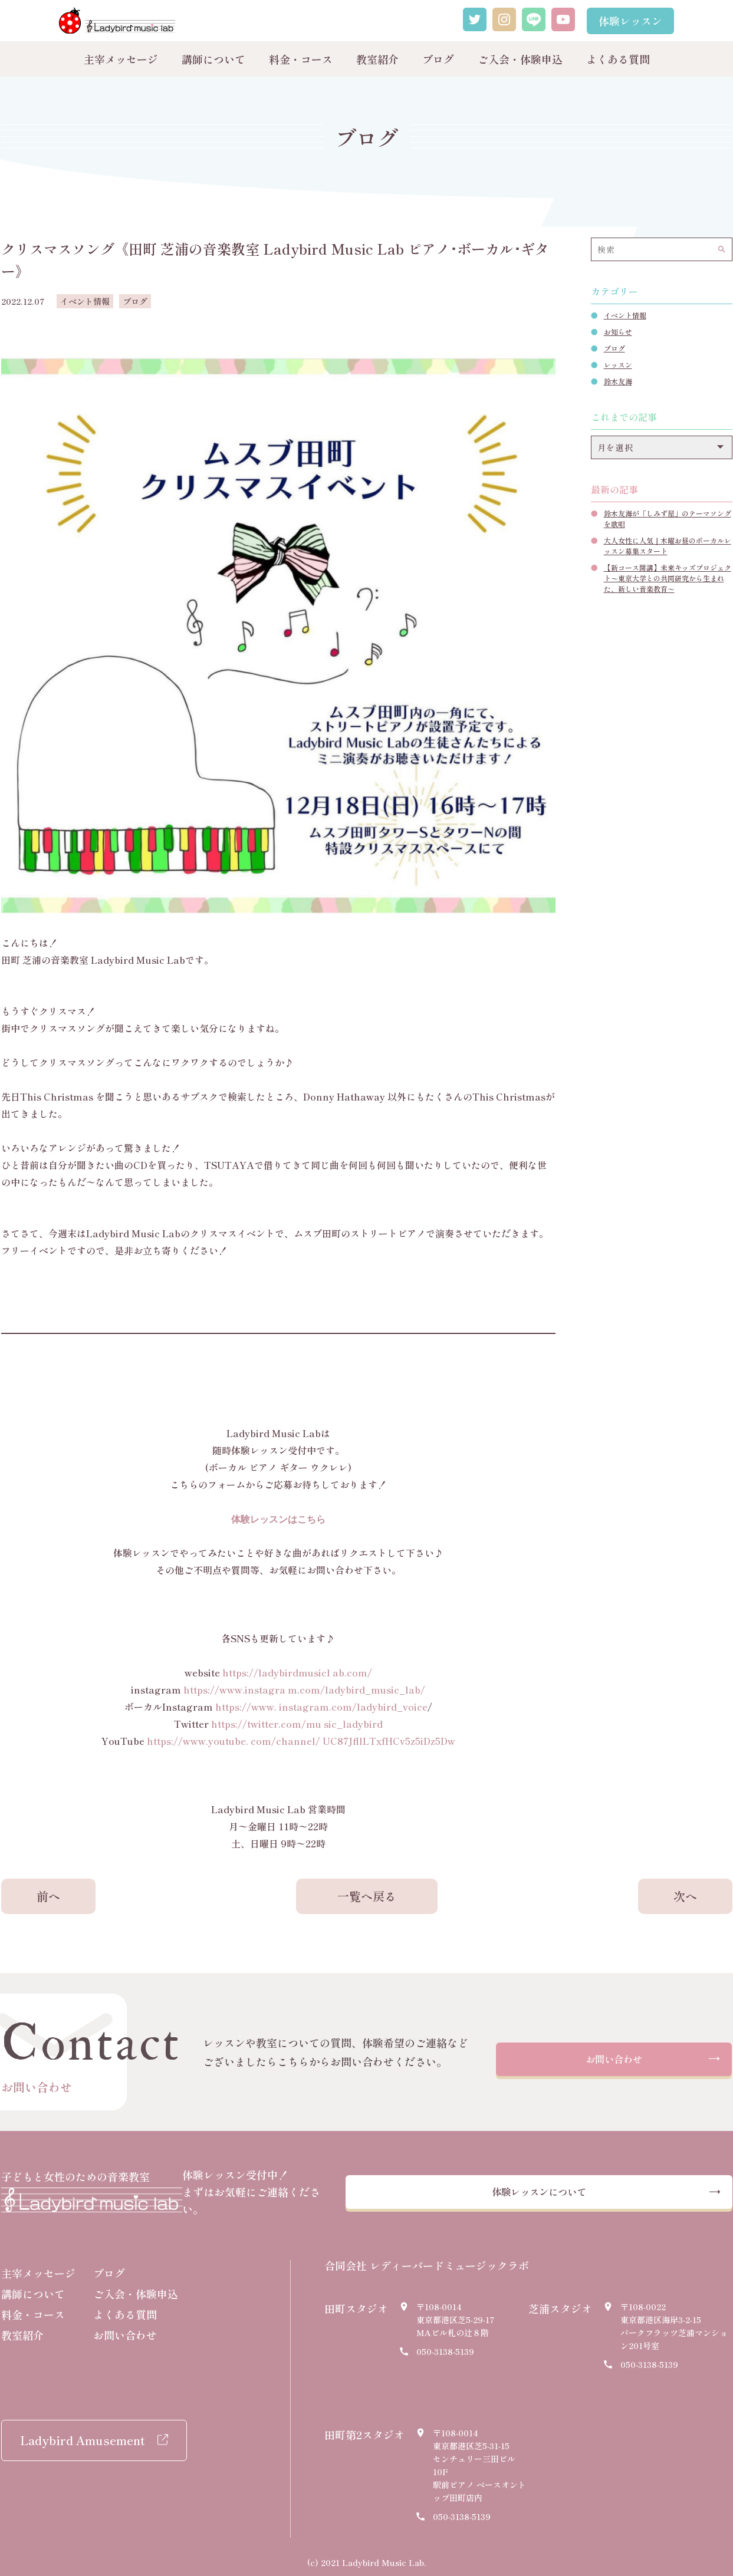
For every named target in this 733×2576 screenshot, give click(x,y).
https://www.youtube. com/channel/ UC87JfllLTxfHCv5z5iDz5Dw (301, 1741)
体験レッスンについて (576, 2189)
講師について (213, 59)
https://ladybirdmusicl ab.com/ (297, 1672)
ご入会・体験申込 (520, 59)
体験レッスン (630, 20)
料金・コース (301, 59)
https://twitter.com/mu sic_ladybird (297, 1724)
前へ (48, 1896)
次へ (685, 1896)
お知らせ (618, 332)
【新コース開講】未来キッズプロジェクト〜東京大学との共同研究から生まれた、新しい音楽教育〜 (667, 578)
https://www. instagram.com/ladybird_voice (321, 1706)
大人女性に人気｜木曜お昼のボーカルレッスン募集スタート (667, 545)
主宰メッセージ (121, 59)
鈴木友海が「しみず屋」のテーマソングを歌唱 (667, 518)
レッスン (618, 365)
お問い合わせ (613, 2060)
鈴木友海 (618, 381)
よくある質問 (618, 59)
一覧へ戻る (366, 1896)
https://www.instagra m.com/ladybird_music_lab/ (304, 1689)
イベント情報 (625, 315)
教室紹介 (377, 59)
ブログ (438, 59)
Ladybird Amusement (82, 2434)
